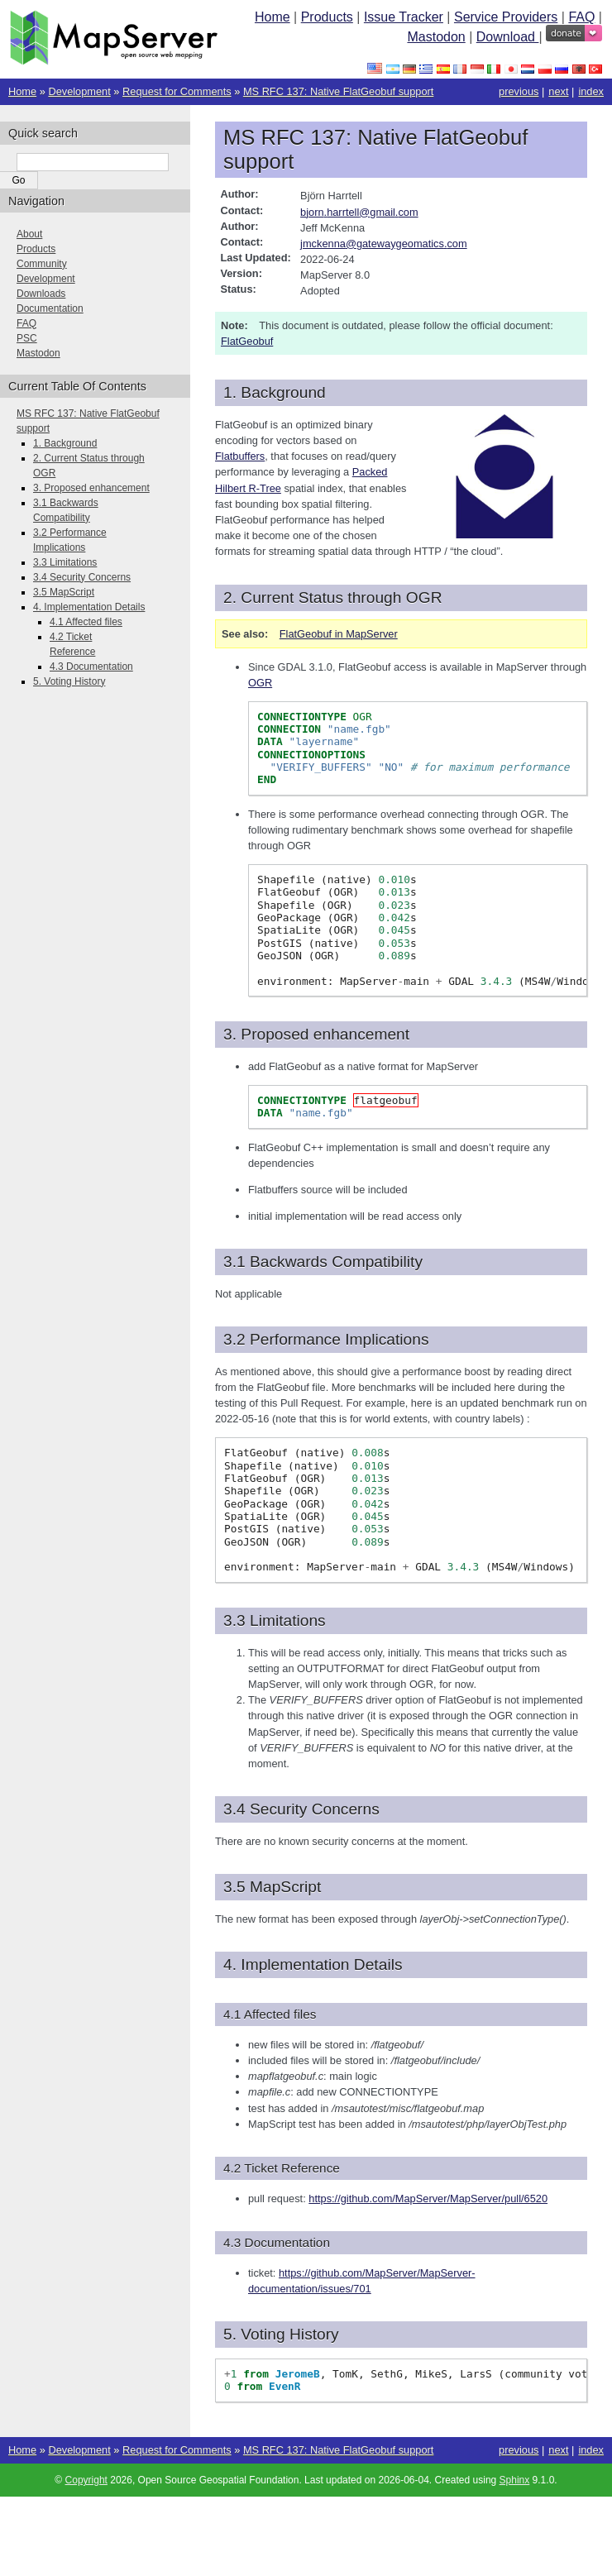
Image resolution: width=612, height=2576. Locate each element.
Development (79, 91)
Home (272, 17)
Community (42, 264)
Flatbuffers (240, 456)
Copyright (86, 2480)
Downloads (41, 293)
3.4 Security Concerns (82, 577)
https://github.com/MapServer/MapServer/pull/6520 (427, 2198)
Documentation (50, 308)
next (558, 91)
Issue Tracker (403, 17)
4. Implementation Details (89, 607)
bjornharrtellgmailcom (359, 212)
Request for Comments (177, 91)
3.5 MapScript (63, 592)
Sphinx (515, 2480)
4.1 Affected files (86, 622)
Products (327, 17)
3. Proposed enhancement (91, 488)
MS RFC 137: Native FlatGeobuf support (338, 91)
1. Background (65, 443)
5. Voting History (69, 681)
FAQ (581, 17)
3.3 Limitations (65, 562)
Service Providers (505, 17)
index (591, 91)
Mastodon (436, 37)
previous (518, 91)
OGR (260, 682)
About (29, 234)
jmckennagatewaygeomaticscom (383, 243)
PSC (27, 338)
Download (507, 37)
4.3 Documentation (91, 666)
